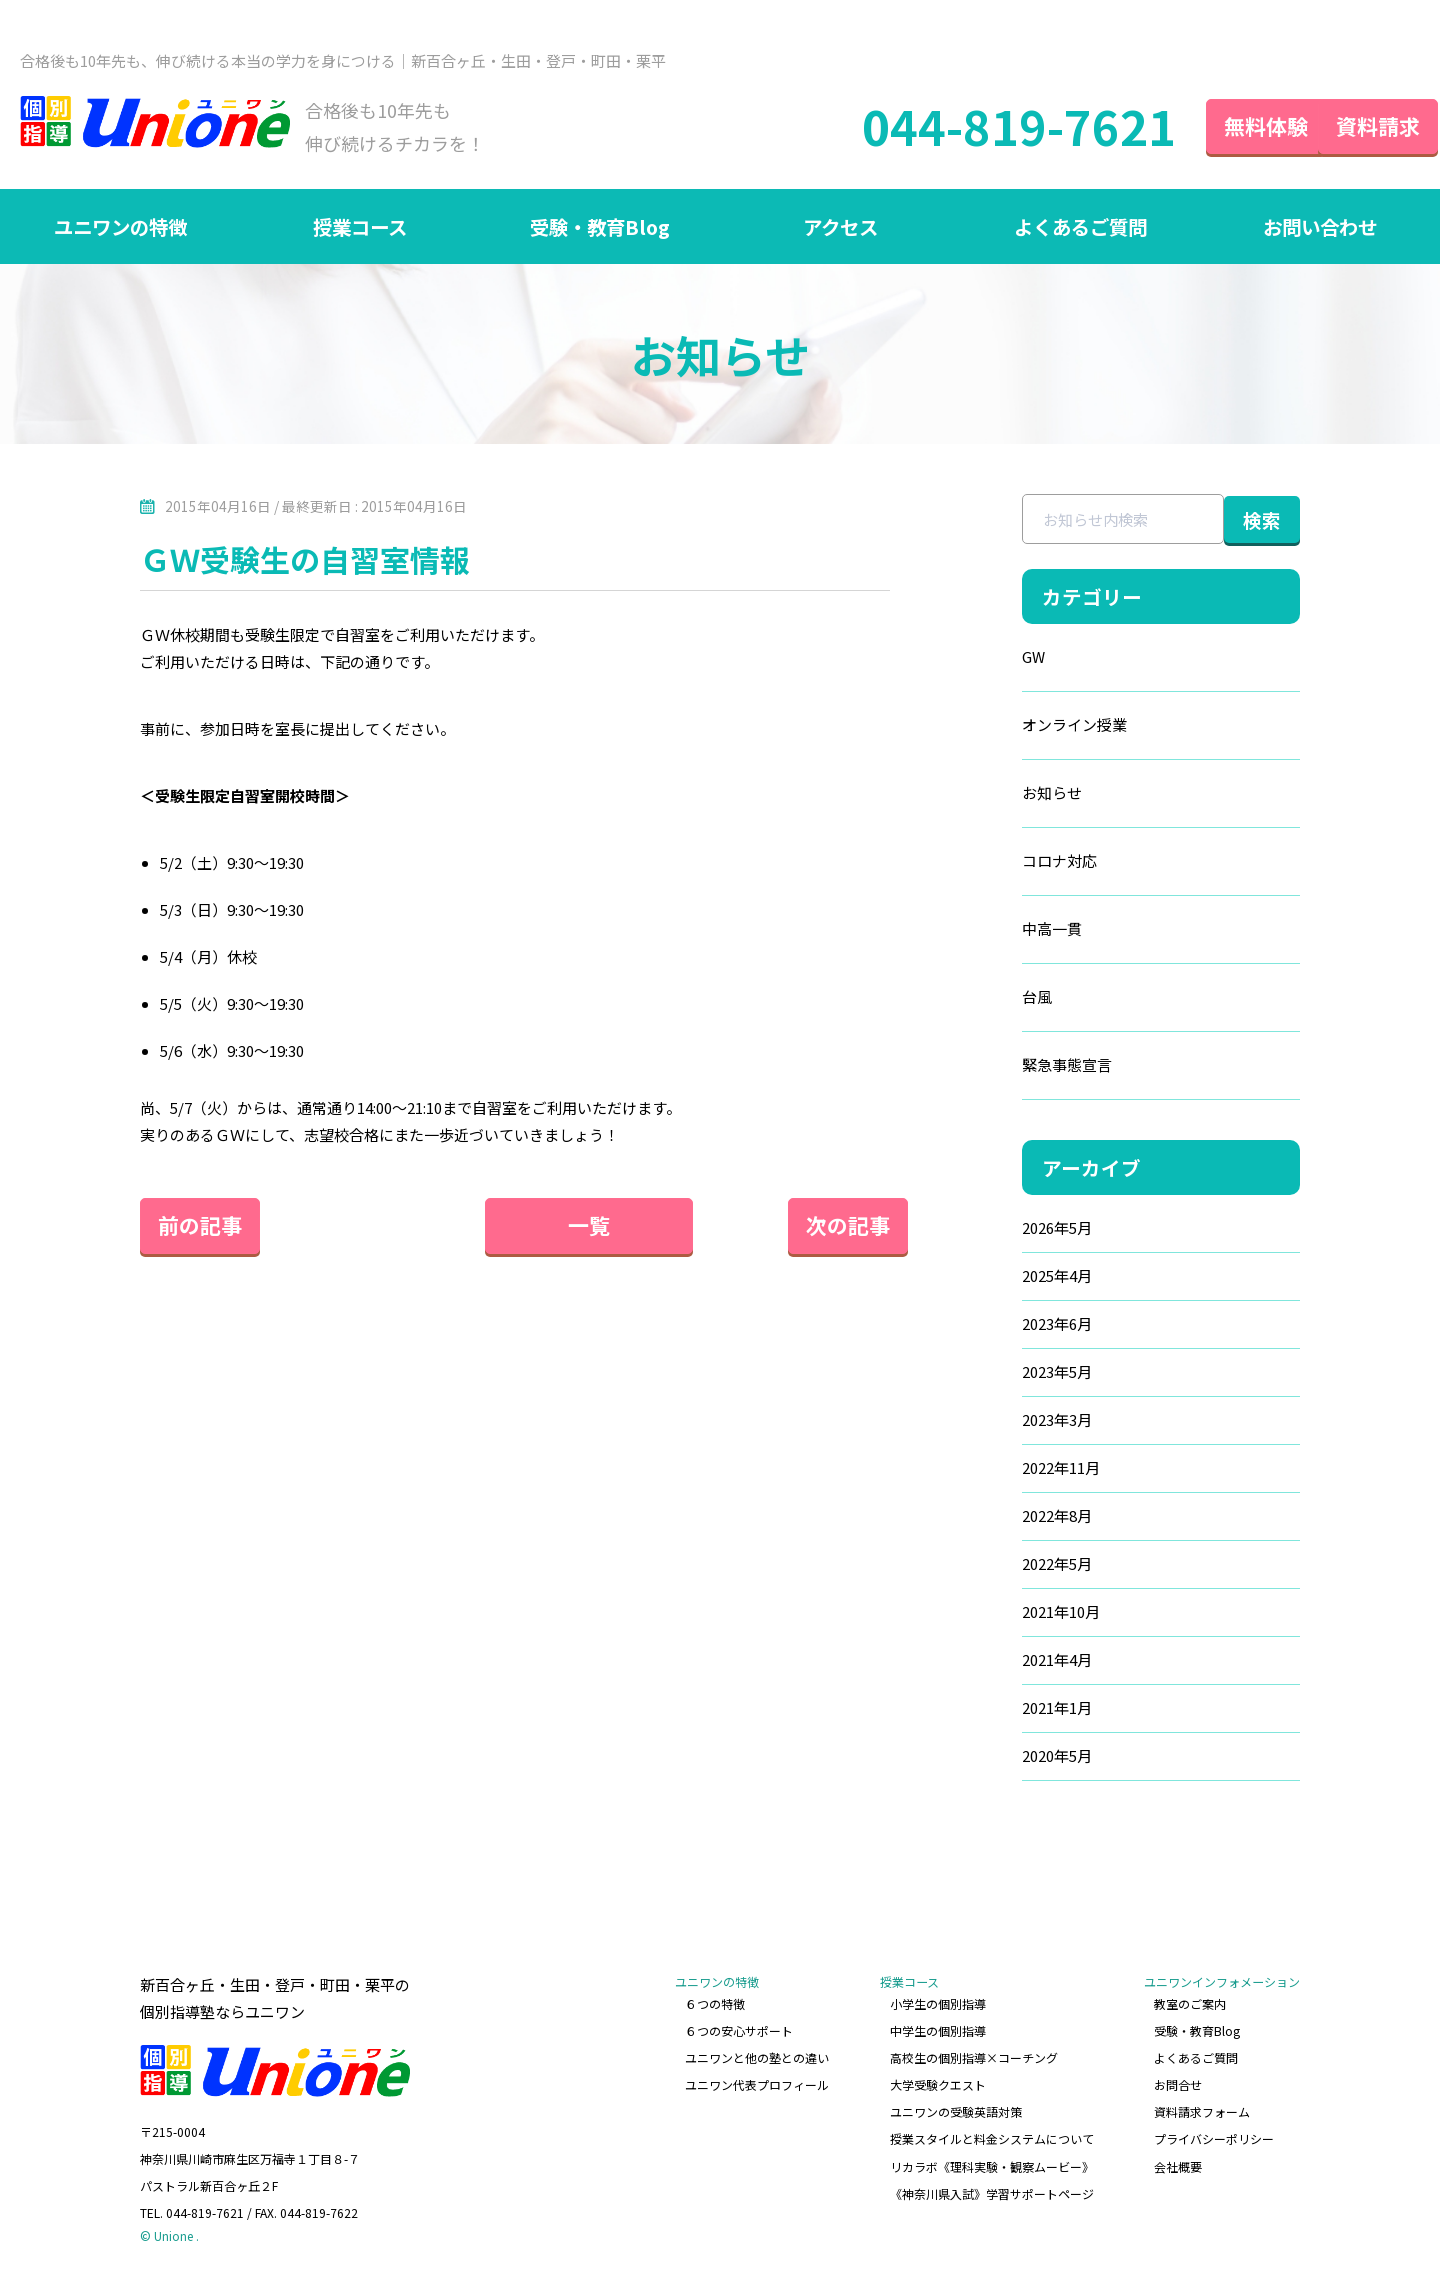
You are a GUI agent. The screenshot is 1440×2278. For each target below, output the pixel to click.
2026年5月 (1015, 1230)
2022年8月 (1015, 1518)
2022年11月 (1019, 1470)
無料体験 (1230, 126)
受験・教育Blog (600, 227)
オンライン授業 (1032, 727)
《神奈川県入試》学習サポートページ (992, 2190)
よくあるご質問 (1080, 227)
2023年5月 (1015, 1374)
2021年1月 (1015, 1710)
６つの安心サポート (740, 2031)
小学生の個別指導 (938, 2004)
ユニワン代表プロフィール (758, 2084)
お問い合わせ (1320, 227)
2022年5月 (1015, 1566)
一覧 (515, 1227)
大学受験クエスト (938, 2084)
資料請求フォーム (1202, 2111)
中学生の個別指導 (938, 2031)
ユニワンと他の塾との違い (758, 2057)
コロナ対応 (1017, 863)
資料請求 (1360, 126)
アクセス (840, 227)
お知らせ (1010, 795)
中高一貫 (1010, 931)
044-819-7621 (983, 127)
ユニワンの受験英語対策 (956, 2111)
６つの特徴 (716, 2004)
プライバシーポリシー (1214, 2137)
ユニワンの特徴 (120, 227)
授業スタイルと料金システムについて (992, 2137)
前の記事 (200, 1227)
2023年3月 (1015, 1422)
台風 (995, 999)
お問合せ (1178, 2084)
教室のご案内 (1190, 2004)
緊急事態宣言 (1025, 1067)
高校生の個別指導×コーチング (974, 2057)
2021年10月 (1019, 1614)
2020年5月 (1015, 1758)
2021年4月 (1015, 1662)
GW (991, 659)
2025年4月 (1015, 1278)
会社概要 (1178, 2164)
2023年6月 (1015, 1326)
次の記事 (830, 1227)
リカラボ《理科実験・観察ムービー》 (992, 2164)
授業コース (360, 227)
